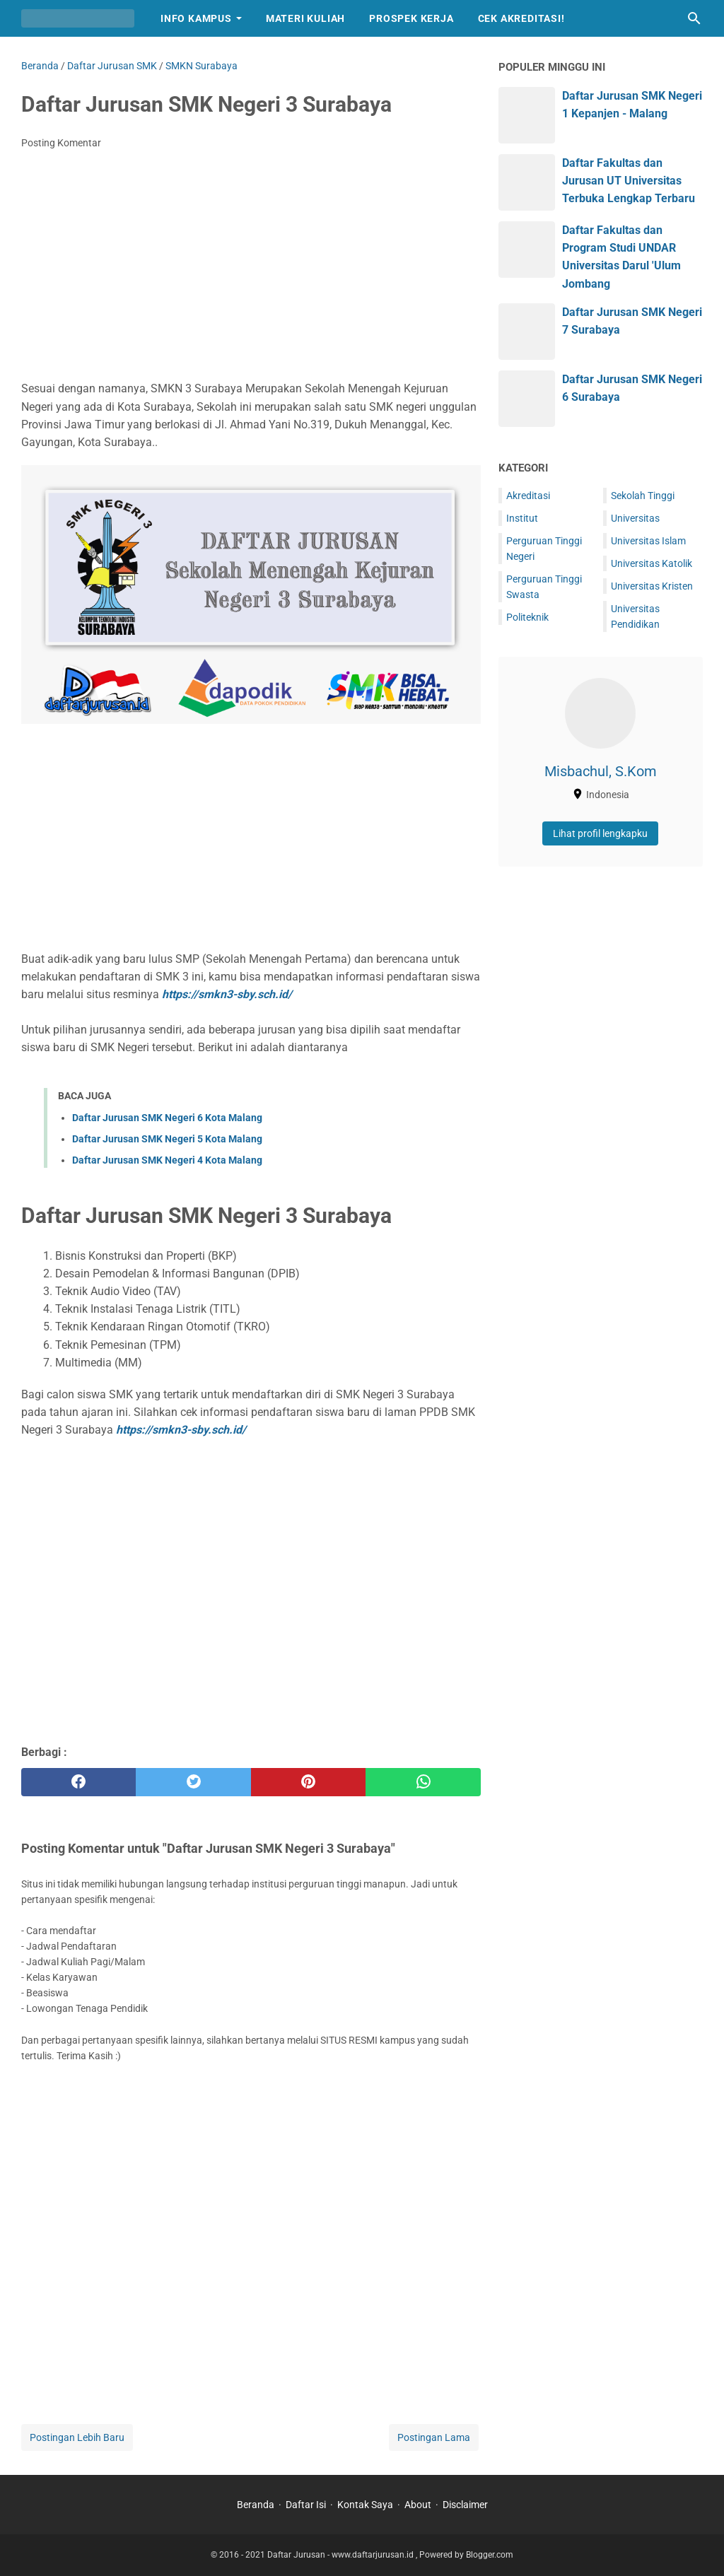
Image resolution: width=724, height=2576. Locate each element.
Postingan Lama (433, 2437)
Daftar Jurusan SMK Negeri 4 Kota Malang (167, 1160)
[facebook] (78, 1782)
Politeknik (527, 617)
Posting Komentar (61, 142)
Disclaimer (465, 2504)
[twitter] (193, 1782)
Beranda (255, 2504)
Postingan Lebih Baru (77, 2437)
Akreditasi (528, 495)
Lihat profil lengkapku (600, 833)
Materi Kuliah (305, 18)
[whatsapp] (423, 1782)
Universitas (635, 518)
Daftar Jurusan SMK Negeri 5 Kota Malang (167, 1138)
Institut (522, 518)
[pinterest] (308, 1782)
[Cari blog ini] (694, 18)
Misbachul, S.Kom (600, 771)
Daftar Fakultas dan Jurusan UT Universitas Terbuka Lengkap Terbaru (628, 180)
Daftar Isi (306, 2504)
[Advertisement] (251, 266)
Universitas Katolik (651, 563)
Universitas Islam (648, 540)
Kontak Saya (365, 2504)
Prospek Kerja (411, 18)
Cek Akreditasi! (521, 18)
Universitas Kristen (652, 586)
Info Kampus (196, 18)
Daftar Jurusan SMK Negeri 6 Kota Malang (167, 1117)
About (417, 2504)
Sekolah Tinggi (643, 495)
